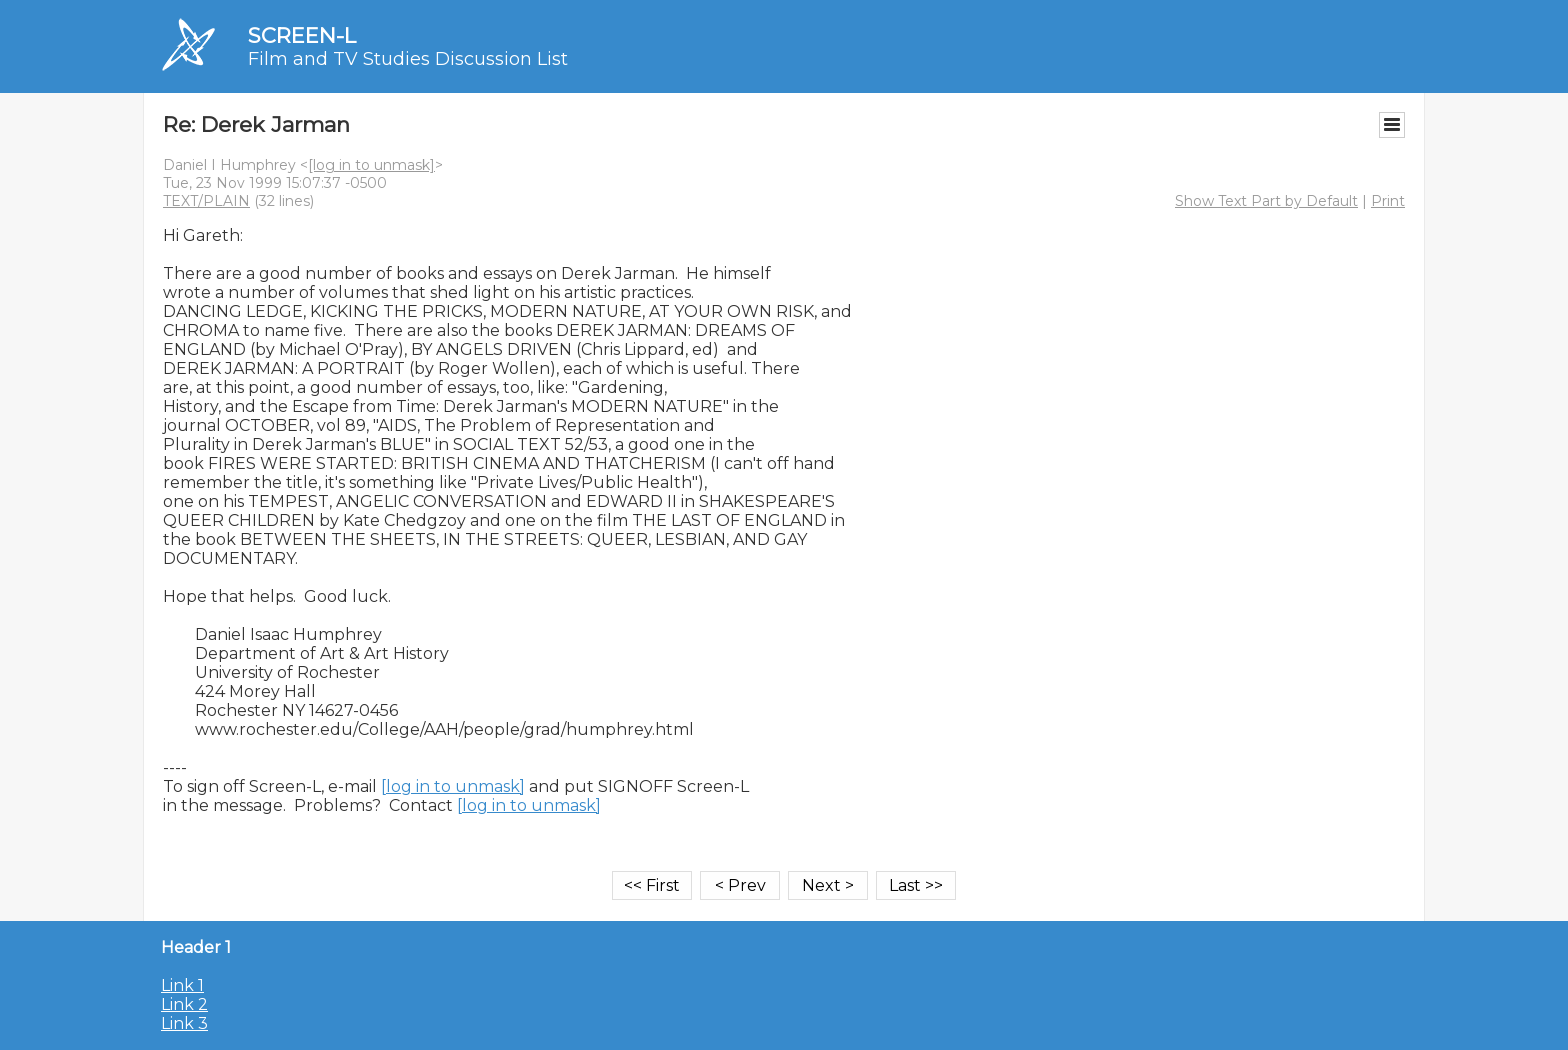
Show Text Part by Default (1266, 201)
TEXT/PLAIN (206, 201)
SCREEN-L (302, 35)
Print (1388, 201)
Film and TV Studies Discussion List (408, 59)
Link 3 (184, 1023)
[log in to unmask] (371, 165)
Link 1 (182, 985)
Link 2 (184, 1004)
